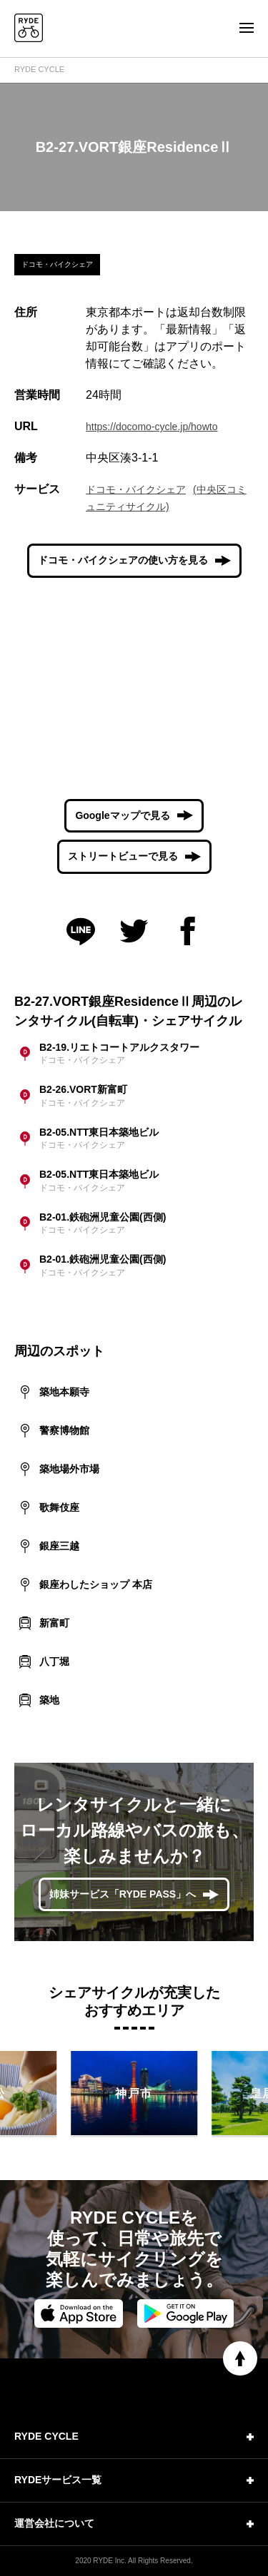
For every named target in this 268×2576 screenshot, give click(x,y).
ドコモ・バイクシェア (136, 489)
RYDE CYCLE (39, 69)
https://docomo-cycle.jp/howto (151, 426)
